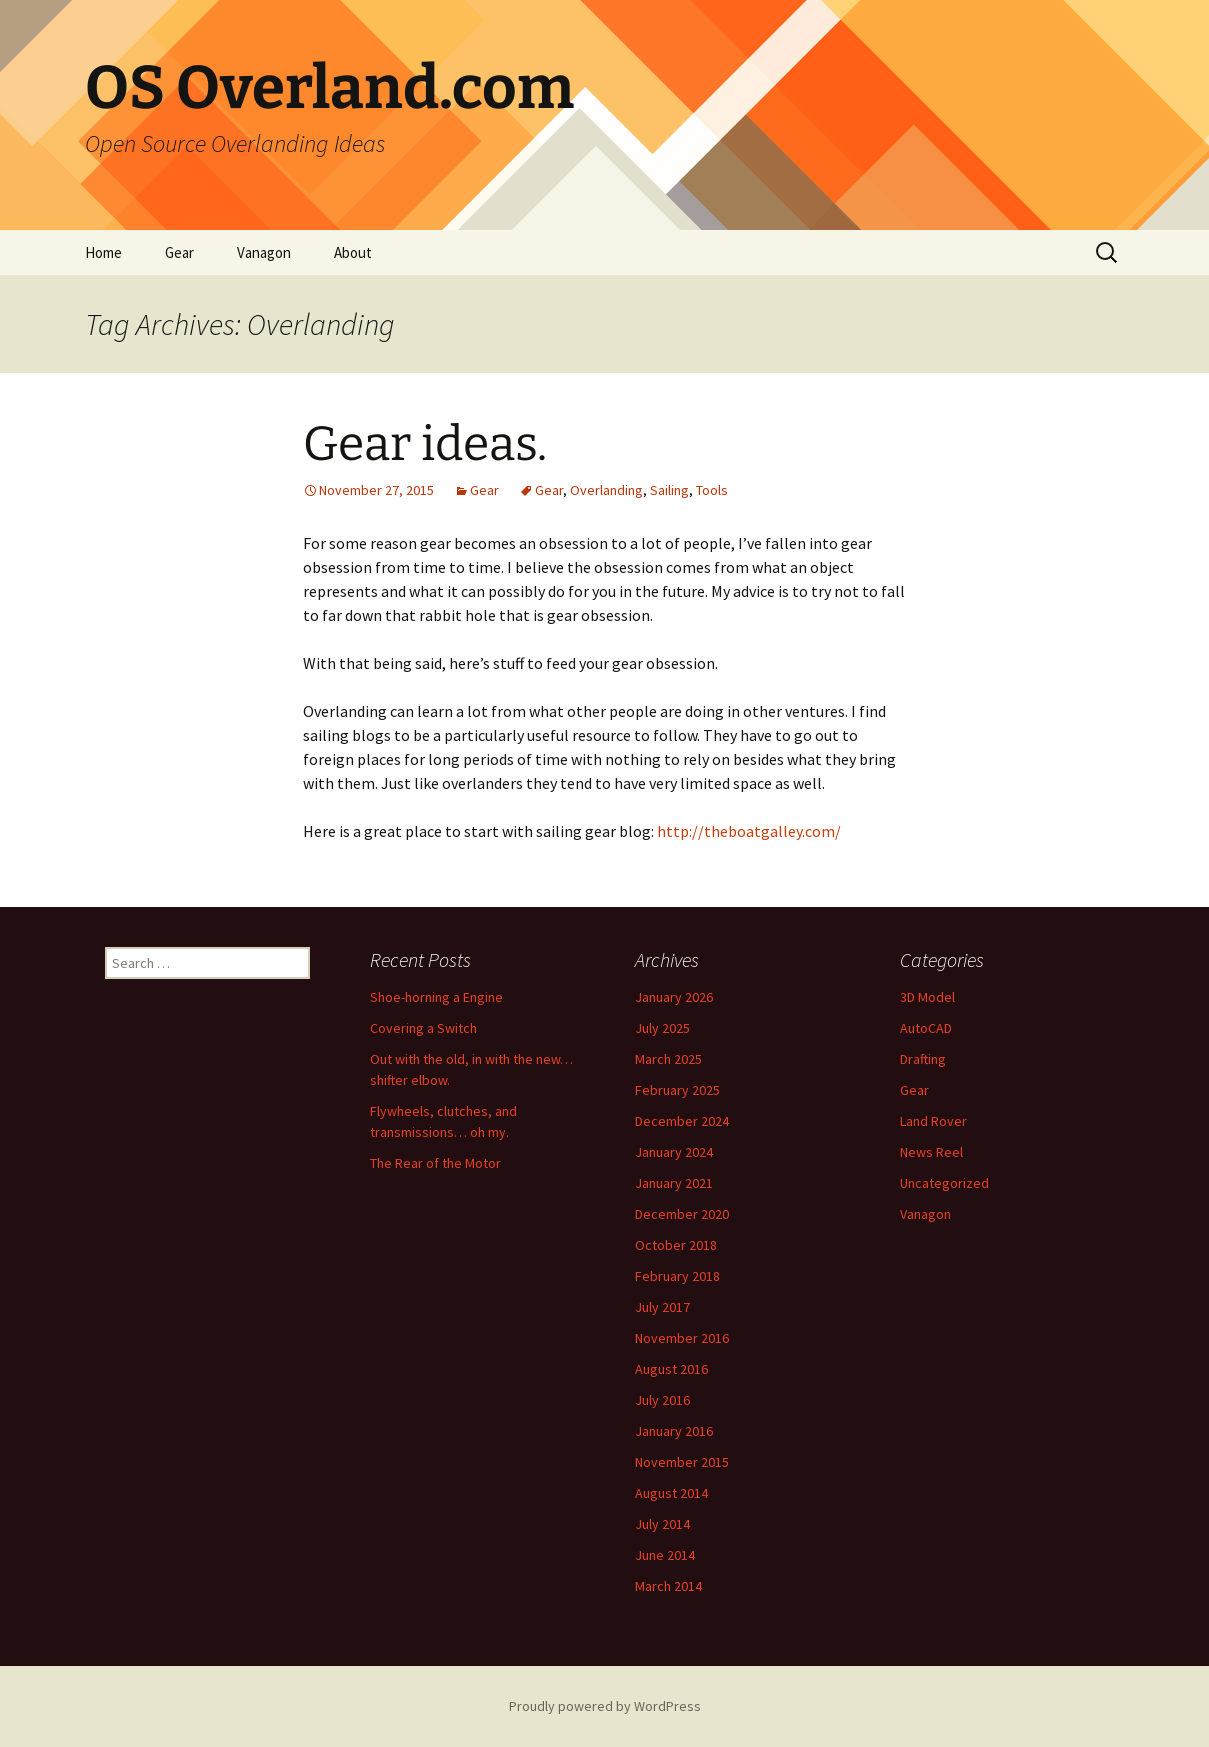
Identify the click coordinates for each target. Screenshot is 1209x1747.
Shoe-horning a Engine (436, 997)
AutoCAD (926, 1028)
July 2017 (662, 1307)
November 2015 (682, 1462)
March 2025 (668, 1059)
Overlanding (606, 490)
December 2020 (682, 1214)
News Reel (931, 1152)
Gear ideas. (425, 444)
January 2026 (674, 997)
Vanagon (264, 252)
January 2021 (674, 1183)
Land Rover (933, 1121)
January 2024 (674, 1152)
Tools (712, 490)
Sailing (669, 490)
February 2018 (677, 1276)
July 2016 (662, 1400)
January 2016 (674, 1431)
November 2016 (682, 1338)
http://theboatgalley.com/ (747, 831)
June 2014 (665, 1555)
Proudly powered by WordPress (605, 1706)
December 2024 (682, 1121)
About (353, 252)
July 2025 (662, 1028)
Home (103, 252)
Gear (179, 252)
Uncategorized (944, 1183)
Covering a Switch (423, 1028)
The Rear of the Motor (435, 1163)
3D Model (927, 997)
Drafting (923, 1059)
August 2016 (671, 1369)
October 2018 (676, 1245)
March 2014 (668, 1586)
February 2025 (677, 1090)
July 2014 (662, 1524)
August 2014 (671, 1493)
